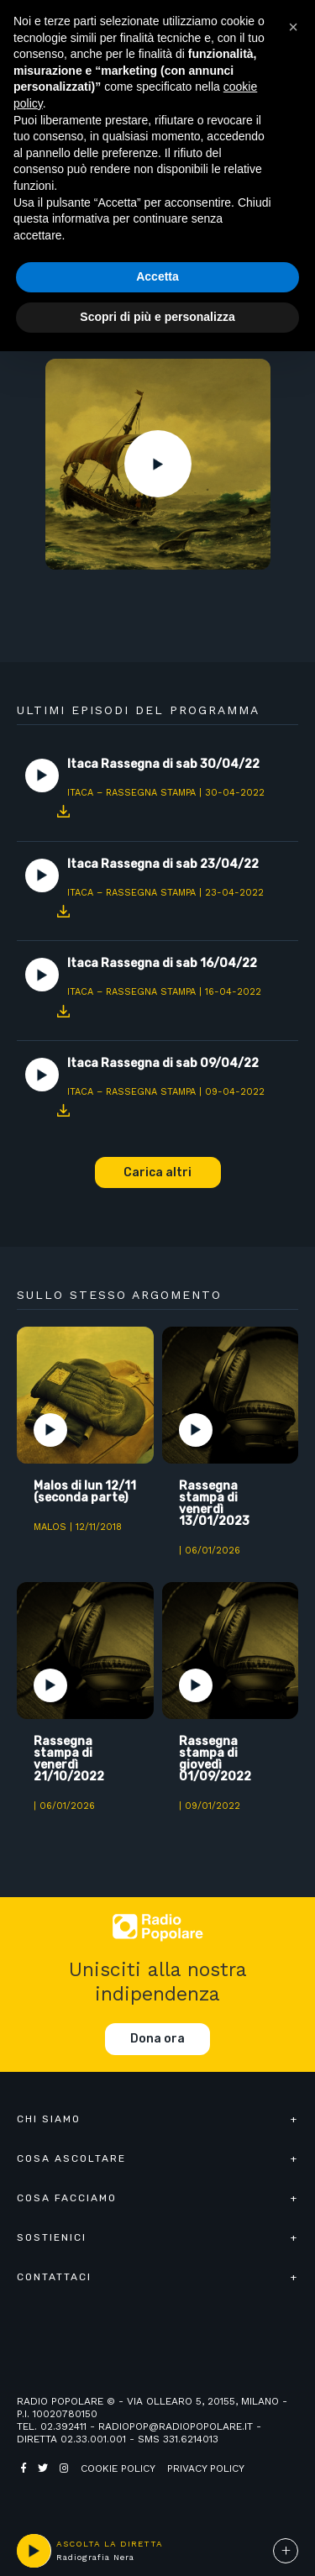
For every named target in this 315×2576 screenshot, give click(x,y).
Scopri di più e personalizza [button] (157, 316)
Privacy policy (205, 2468)
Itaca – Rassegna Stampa (131, 792)
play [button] (33, 2551)
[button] (293, 26)
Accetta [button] (157, 276)
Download (63, 811)
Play (158, 463)
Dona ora (157, 2039)
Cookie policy (118, 2468)
